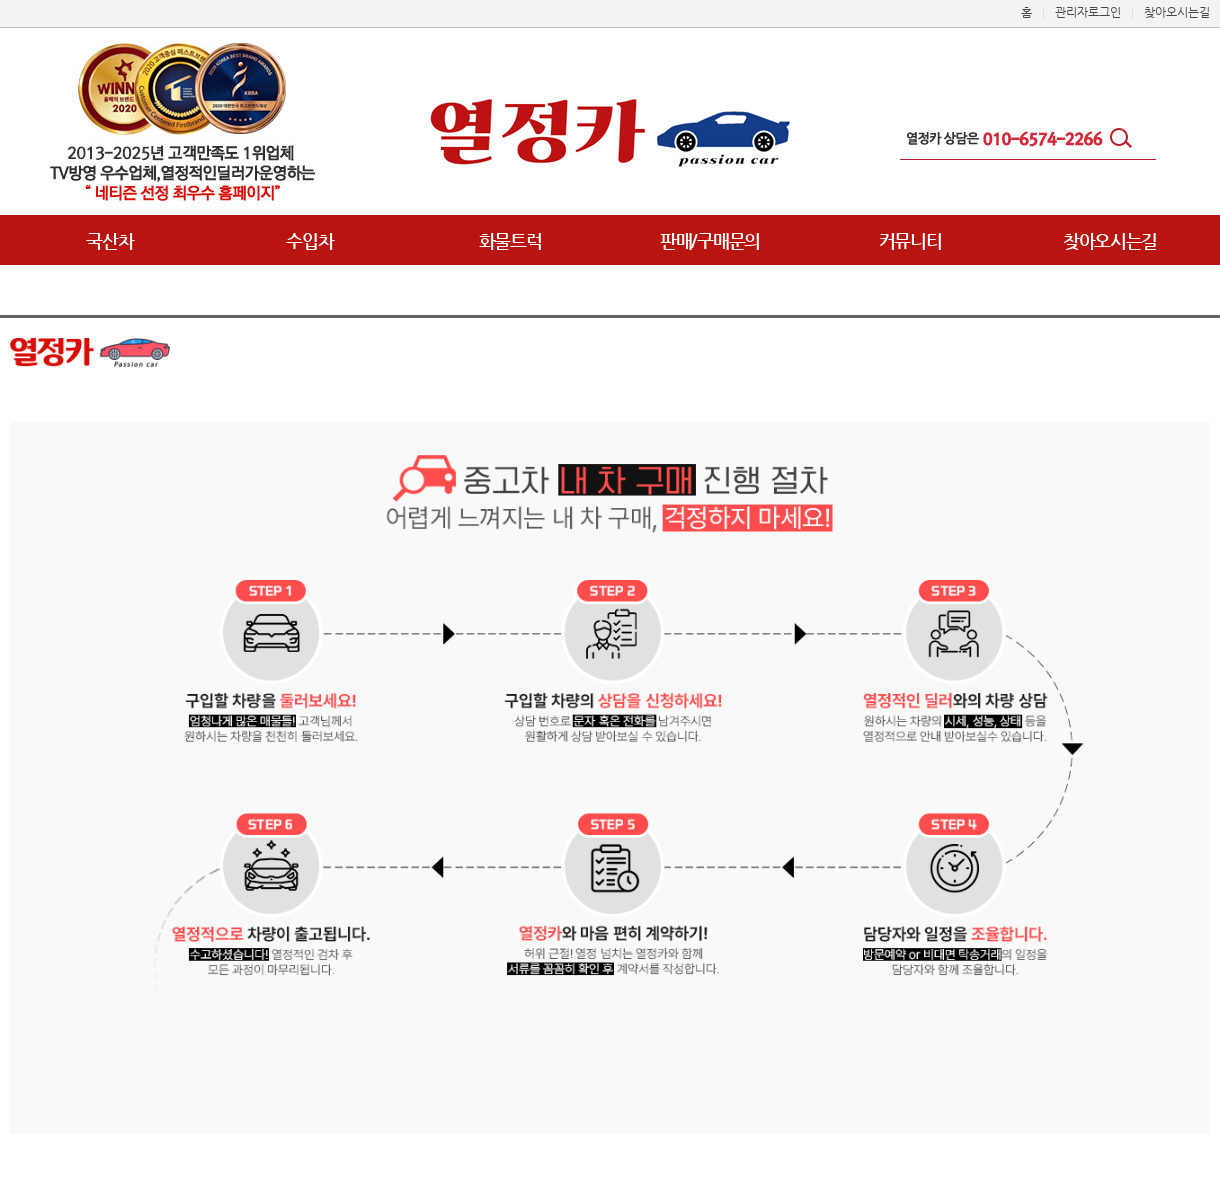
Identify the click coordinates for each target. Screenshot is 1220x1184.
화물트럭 (510, 240)
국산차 (109, 240)
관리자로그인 (1088, 12)
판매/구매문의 (710, 240)
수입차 (309, 240)
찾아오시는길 (1110, 240)
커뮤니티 (910, 240)
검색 (1125, 140)
